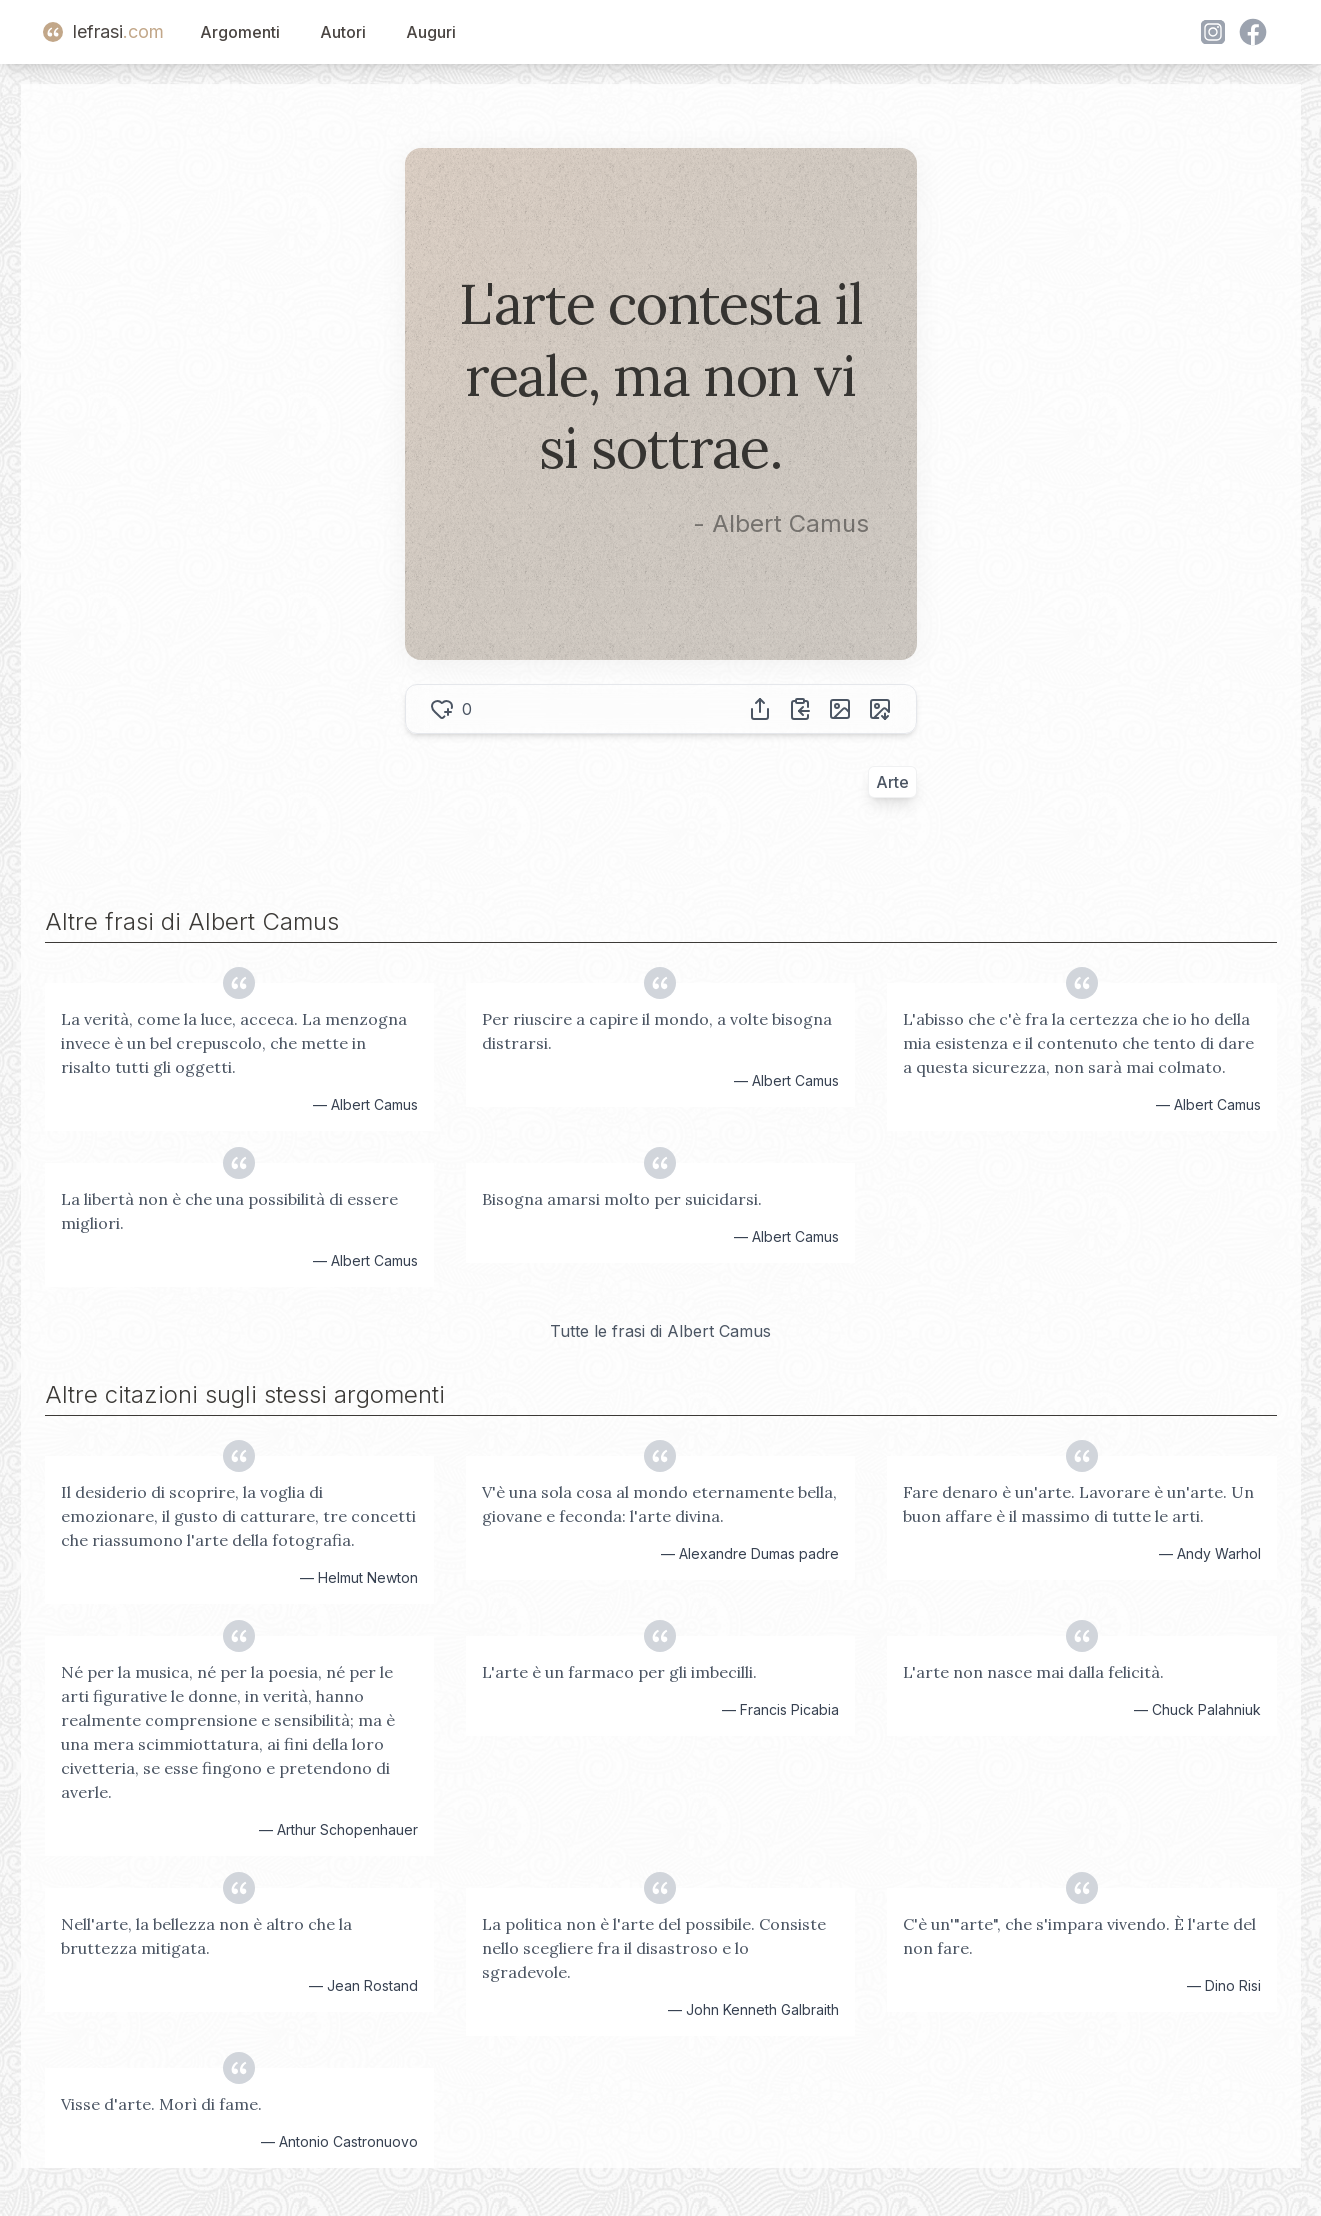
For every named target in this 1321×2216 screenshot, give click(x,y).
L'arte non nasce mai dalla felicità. (1033, 1672)
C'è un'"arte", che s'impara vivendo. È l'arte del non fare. (1079, 1936)
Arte (892, 782)
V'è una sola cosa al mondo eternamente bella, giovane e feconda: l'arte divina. (659, 1504)
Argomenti (240, 32)
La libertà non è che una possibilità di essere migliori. (229, 1211)
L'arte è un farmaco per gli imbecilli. (619, 1672)
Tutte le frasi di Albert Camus (660, 1331)
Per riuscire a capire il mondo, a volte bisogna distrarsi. (657, 1031)
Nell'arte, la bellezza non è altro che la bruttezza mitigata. (206, 1936)
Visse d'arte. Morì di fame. (161, 2104)
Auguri (431, 32)
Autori (343, 32)
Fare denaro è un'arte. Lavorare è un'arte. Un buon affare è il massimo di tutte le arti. (1078, 1504)
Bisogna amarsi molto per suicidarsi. (622, 1199)
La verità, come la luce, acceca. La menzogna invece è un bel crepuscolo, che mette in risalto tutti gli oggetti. (234, 1043)
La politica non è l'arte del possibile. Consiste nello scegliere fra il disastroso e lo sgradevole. (654, 1948)
